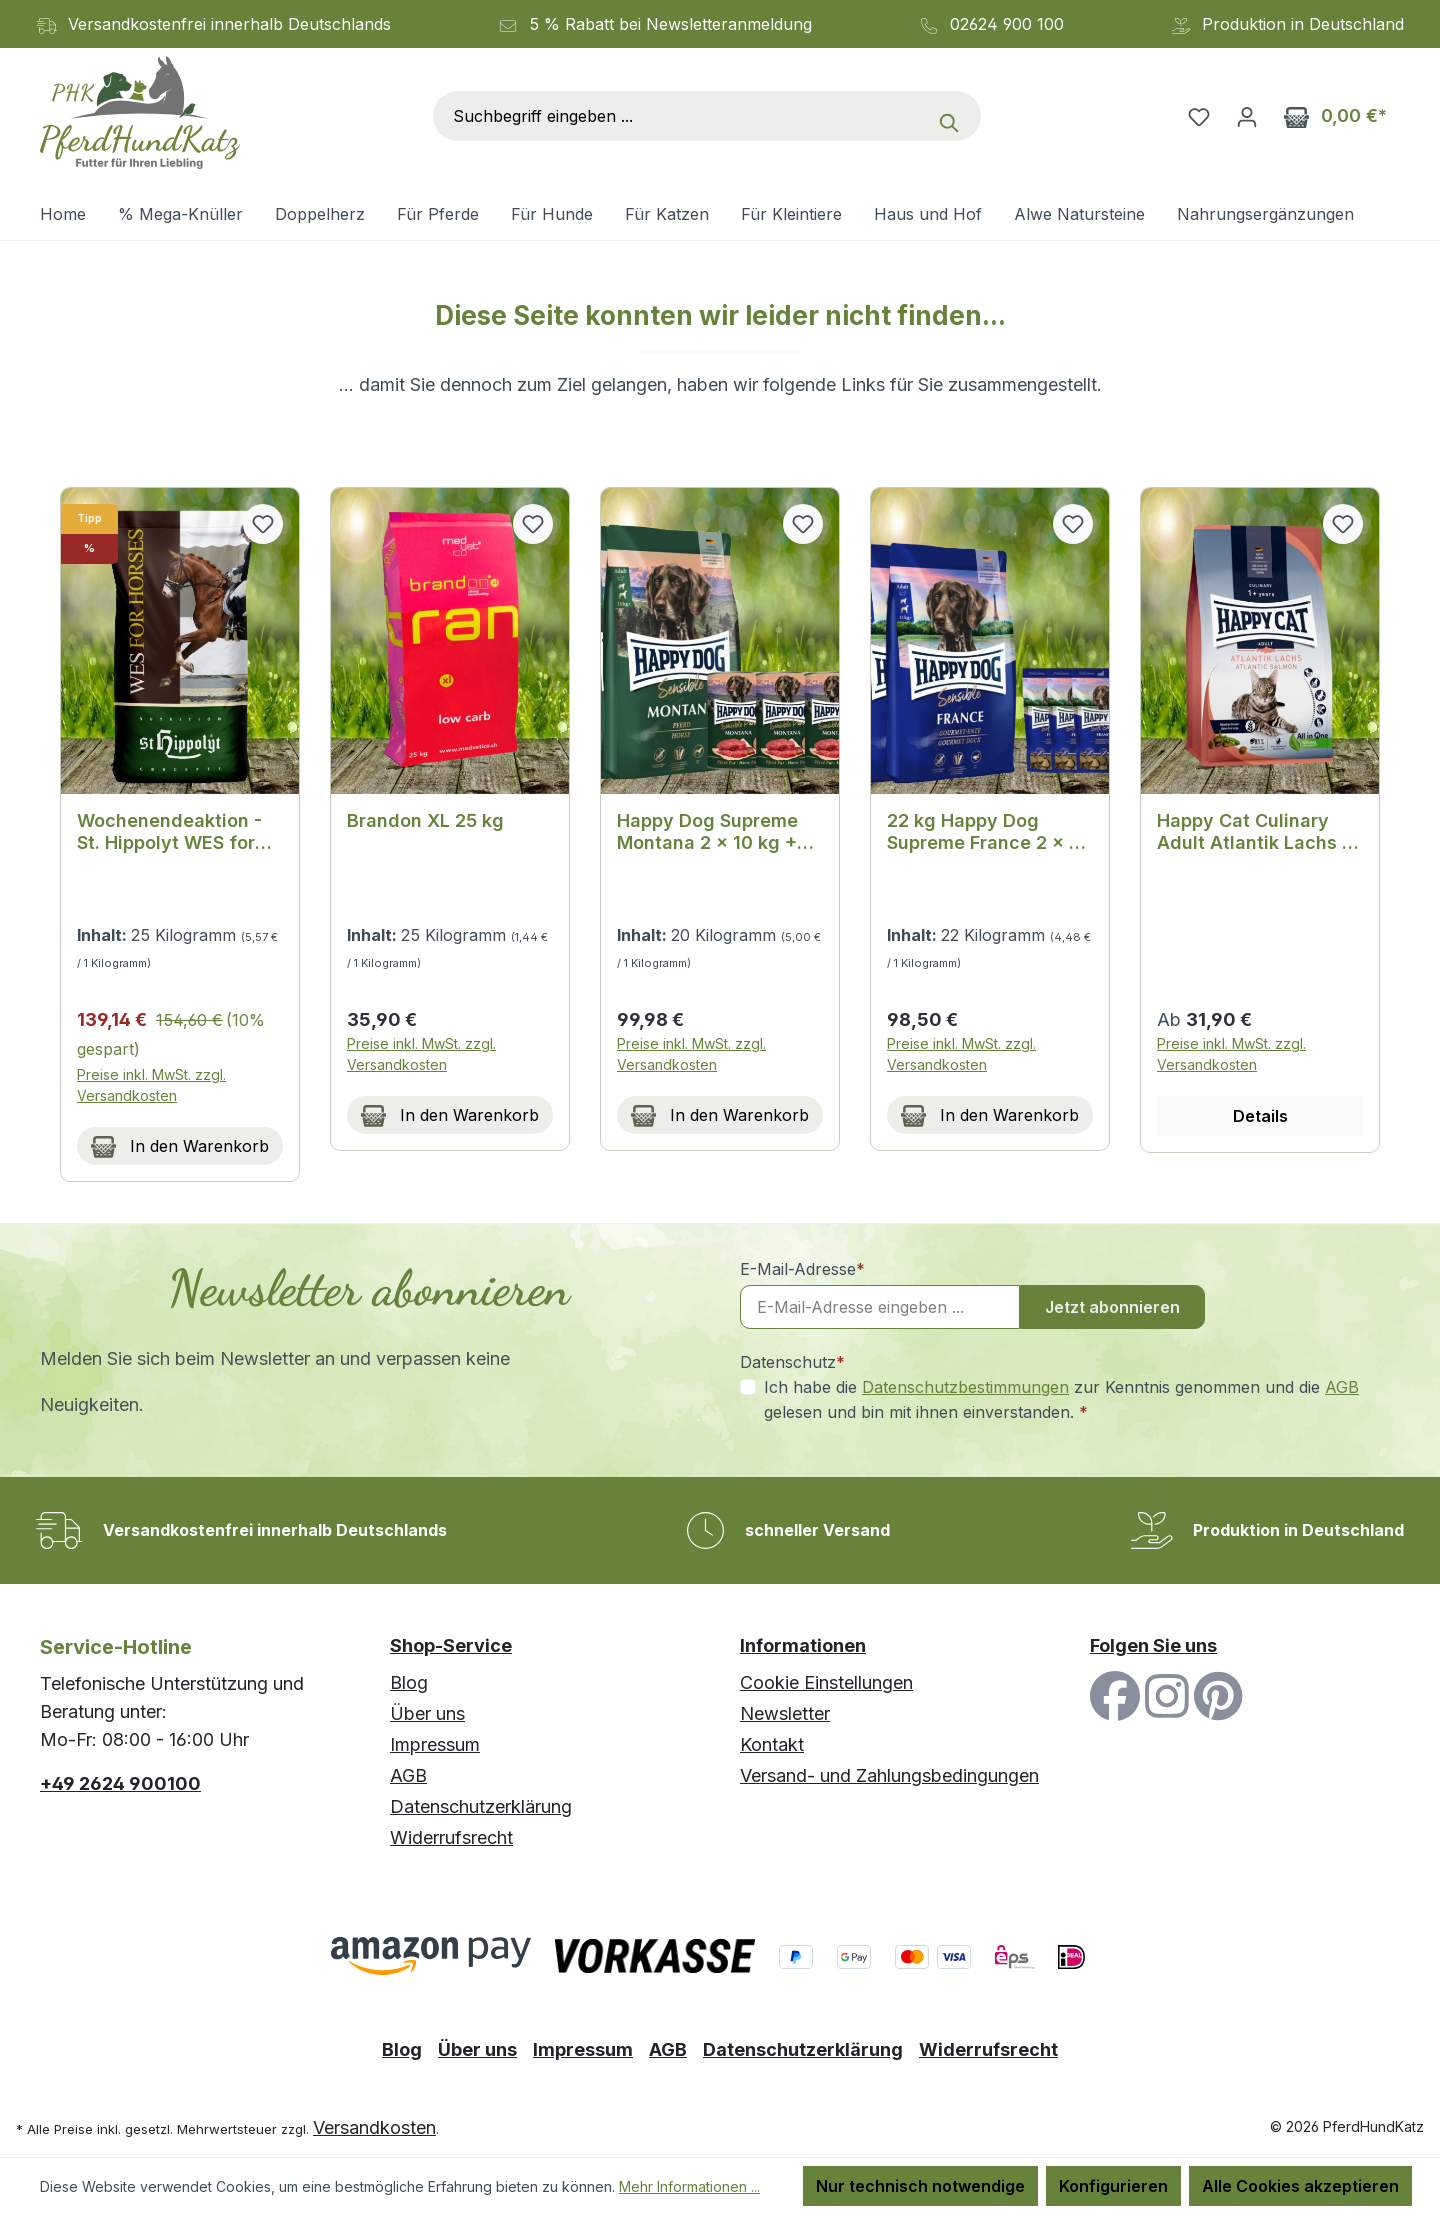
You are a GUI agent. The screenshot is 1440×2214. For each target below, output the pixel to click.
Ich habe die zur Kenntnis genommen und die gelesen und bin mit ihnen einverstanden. (1061, 1398)
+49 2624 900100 (120, 1783)
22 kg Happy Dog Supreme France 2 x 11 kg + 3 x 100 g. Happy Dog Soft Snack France (988, 832)
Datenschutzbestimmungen (965, 1387)
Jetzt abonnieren (1112, 1307)
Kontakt (772, 1744)
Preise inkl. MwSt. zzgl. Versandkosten (151, 1085)
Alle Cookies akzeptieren (1300, 2186)
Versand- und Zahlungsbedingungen (889, 1775)
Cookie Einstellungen (826, 1682)
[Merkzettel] (1199, 116)
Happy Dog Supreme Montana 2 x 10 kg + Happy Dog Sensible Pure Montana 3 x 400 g (716, 832)
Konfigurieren (1113, 2186)
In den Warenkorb (179, 1143)
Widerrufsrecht (451, 1837)
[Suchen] (954, 116)
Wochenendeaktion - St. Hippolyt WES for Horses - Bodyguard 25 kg (180, 832)
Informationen (803, 1645)
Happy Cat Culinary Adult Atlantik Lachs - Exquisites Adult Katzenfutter (1253, 832)
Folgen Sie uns (1153, 1645)
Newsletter (785, 1713)
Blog (409, 1682)
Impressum (435, 1744)
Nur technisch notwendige (920, 2186)
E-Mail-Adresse (802, 1269)
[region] (720, 835)
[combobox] (680, 116)
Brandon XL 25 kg (425, 820)
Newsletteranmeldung (729, 24)
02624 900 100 (1007, 24)
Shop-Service (451, 1645)
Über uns (427, 1713)
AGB (1342, 1387)
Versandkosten (374, 2127)
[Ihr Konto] (1247, 116)
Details (1260, 1116)
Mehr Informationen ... (689, 2186)
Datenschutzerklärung (481, 1806)
